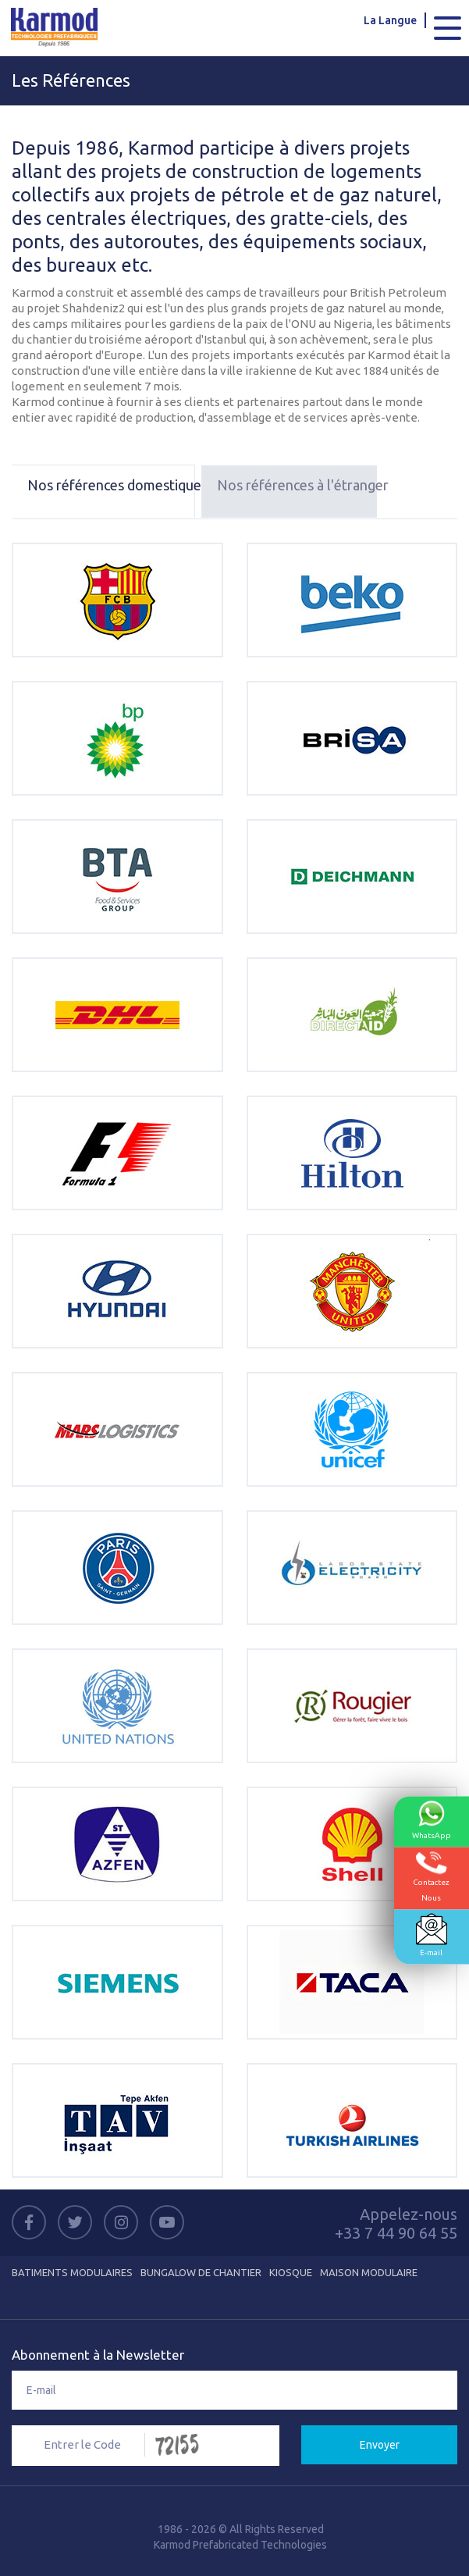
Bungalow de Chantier (200, 2272)
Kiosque (290, 2272)
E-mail (431, 1935)
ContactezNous (431, 1876)
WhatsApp (431, 1820)
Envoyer (380, 2445)
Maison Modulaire (368, 2272)
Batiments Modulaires (72, 2272)
